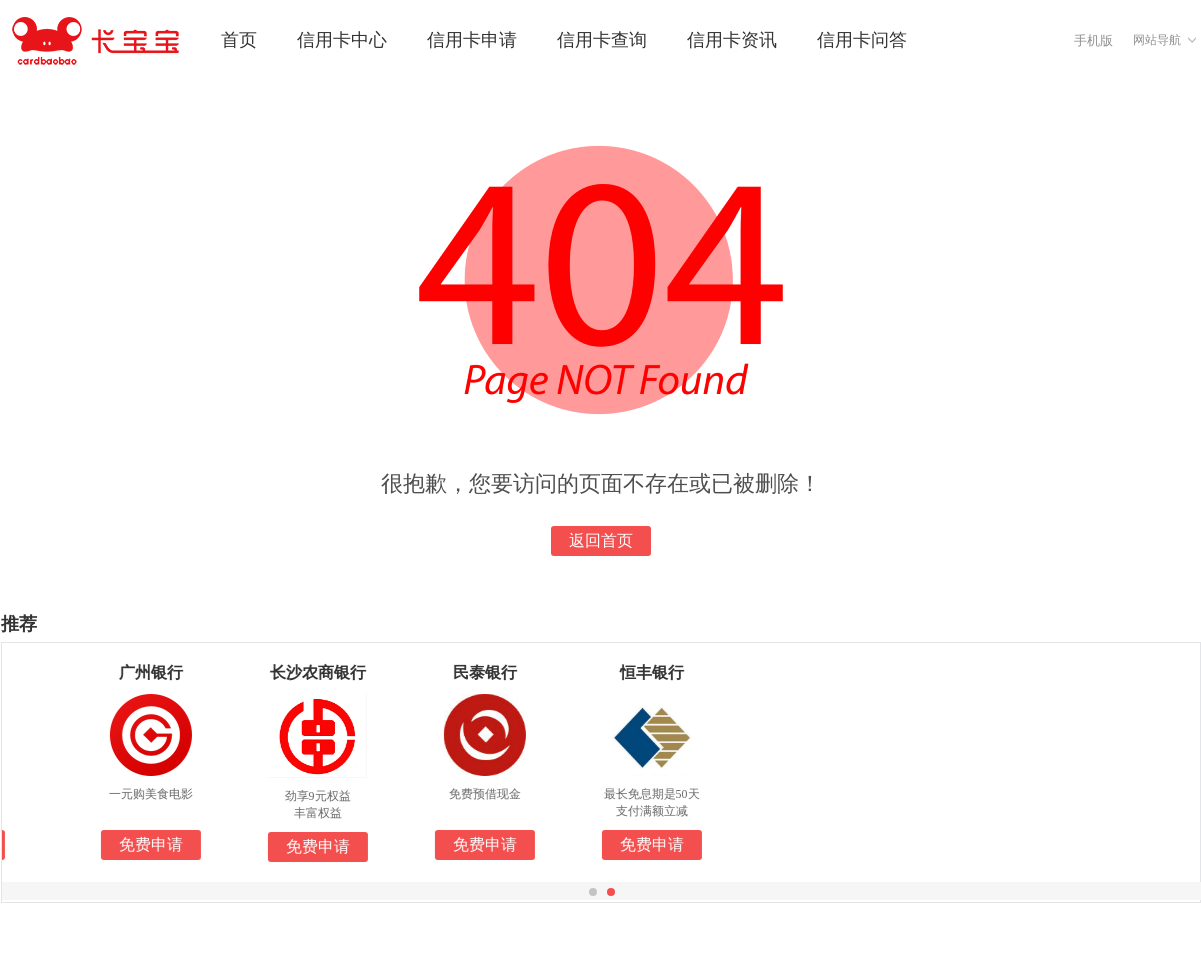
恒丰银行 (671, 672)
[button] (593, 892)
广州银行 (170, 672)
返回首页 (601, 540)
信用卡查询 (602, 40)
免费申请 (170, 844)
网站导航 (1157, 40)
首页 (239, 40)
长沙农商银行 (337, 672)
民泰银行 (504, 672)
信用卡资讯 (732, 40)
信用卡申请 (472, 40)
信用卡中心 (342, 40)
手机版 (1093, 40)
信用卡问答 (862, 40)
